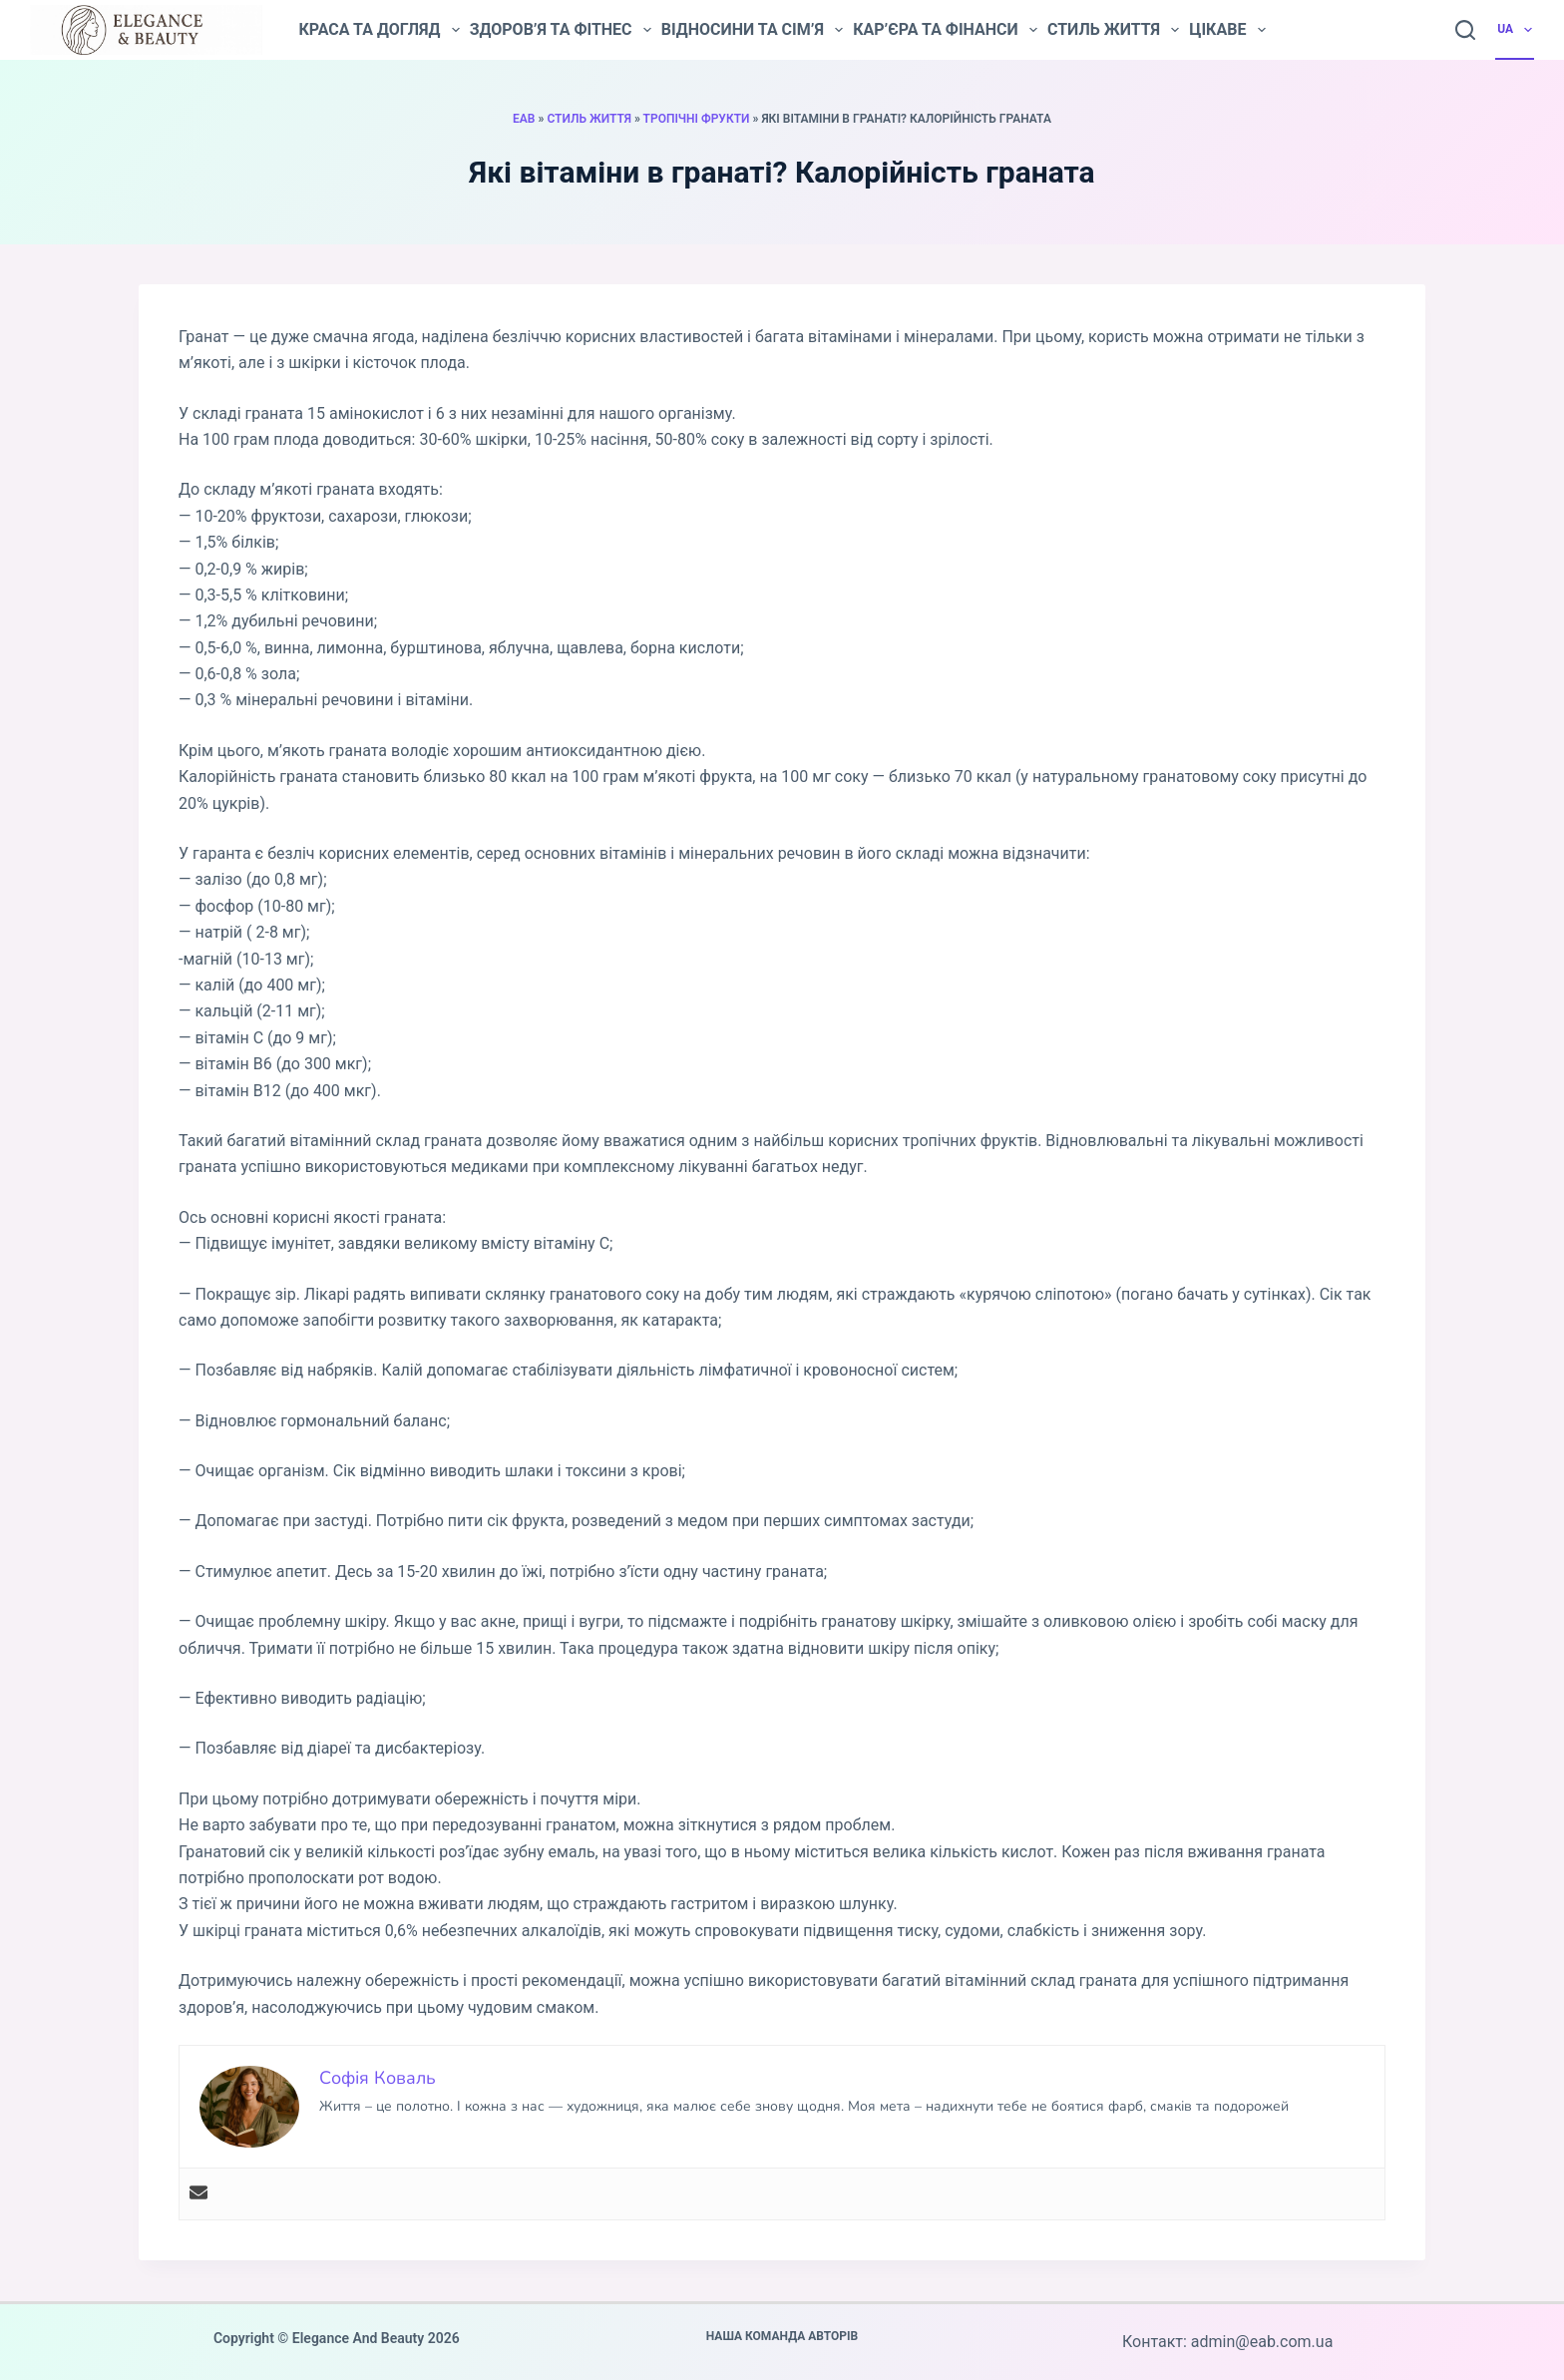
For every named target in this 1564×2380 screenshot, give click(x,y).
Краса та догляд (378, 30)
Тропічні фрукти (696, 119)
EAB (524, 119)
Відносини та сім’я (752, 30)
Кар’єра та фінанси (945, 30)
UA (1515, 30)
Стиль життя (1113, 30)
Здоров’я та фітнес (560, 30)
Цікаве (1227, 30)
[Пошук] (1465, 30)
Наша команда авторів (782, 2336)
